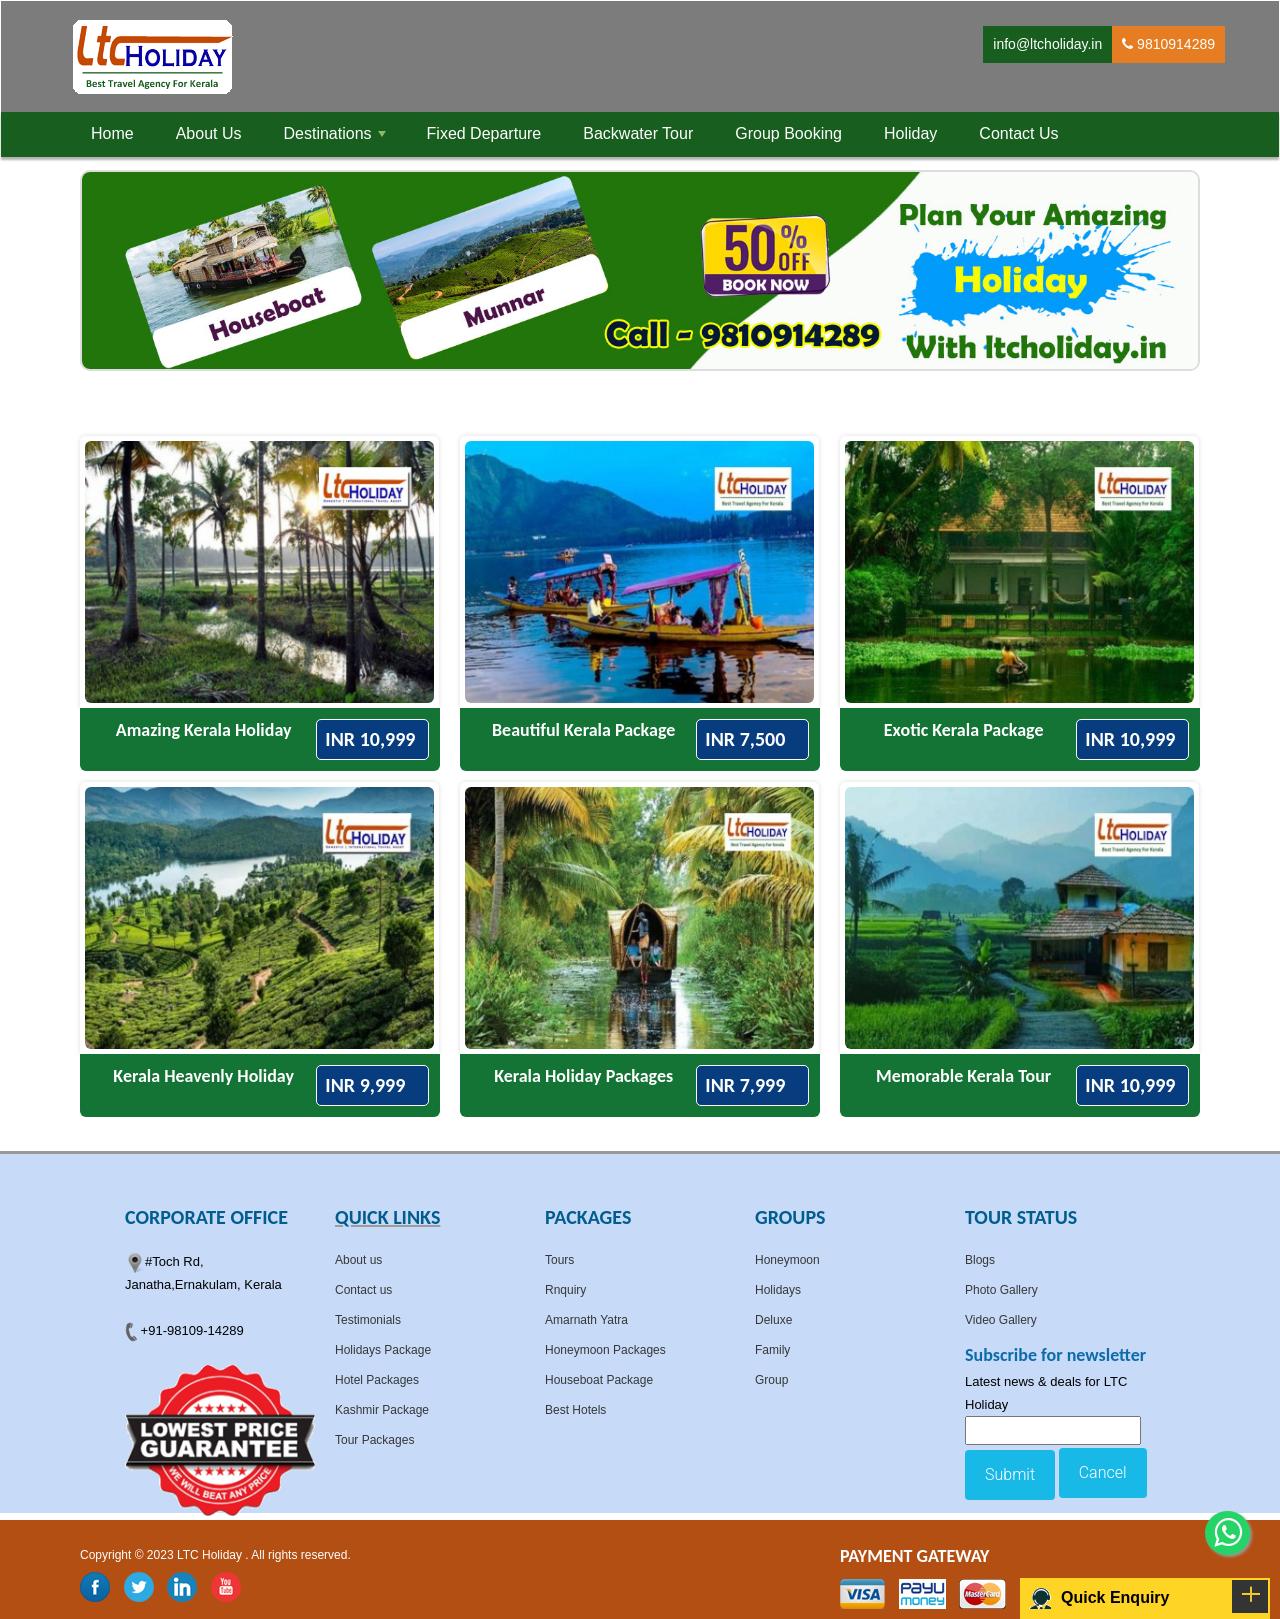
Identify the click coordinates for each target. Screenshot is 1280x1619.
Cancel (1103, 1472)
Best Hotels (575, 1410)
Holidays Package (383, 1350)
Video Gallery (1001, 1320)
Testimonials (368, 1320)
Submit (1010, 1474)
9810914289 (1168, 44)
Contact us (363, 1290)
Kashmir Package (382, 1410)
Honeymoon (787, 1260)
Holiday (910, 133)
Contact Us (1018, 133)
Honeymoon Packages (605, 1350)
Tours (559, 1260)
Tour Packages (374, 1440)
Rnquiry (565, 1290)
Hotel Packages (377, 1380)
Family (772, 1350)
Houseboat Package (599, 1380)
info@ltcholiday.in (1047, 44)
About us (358, 1260)
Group (771, 1380)
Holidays (778, 1290)
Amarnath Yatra (586, 1320)
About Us (209, 133)
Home (112, 133)
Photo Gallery (1001, 1290)
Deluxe (773, 1320)
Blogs (980, 1260)
